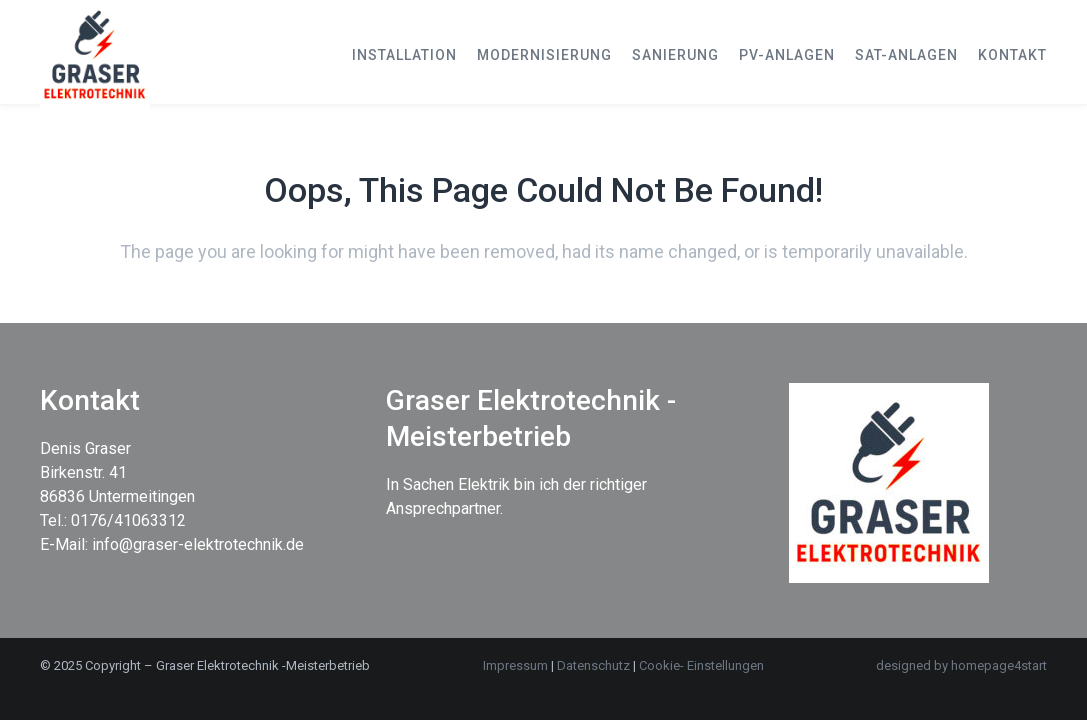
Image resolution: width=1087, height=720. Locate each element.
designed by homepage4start (961, 665)
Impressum (515, 665)
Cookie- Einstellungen (701, 665)
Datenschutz (595, 665)
